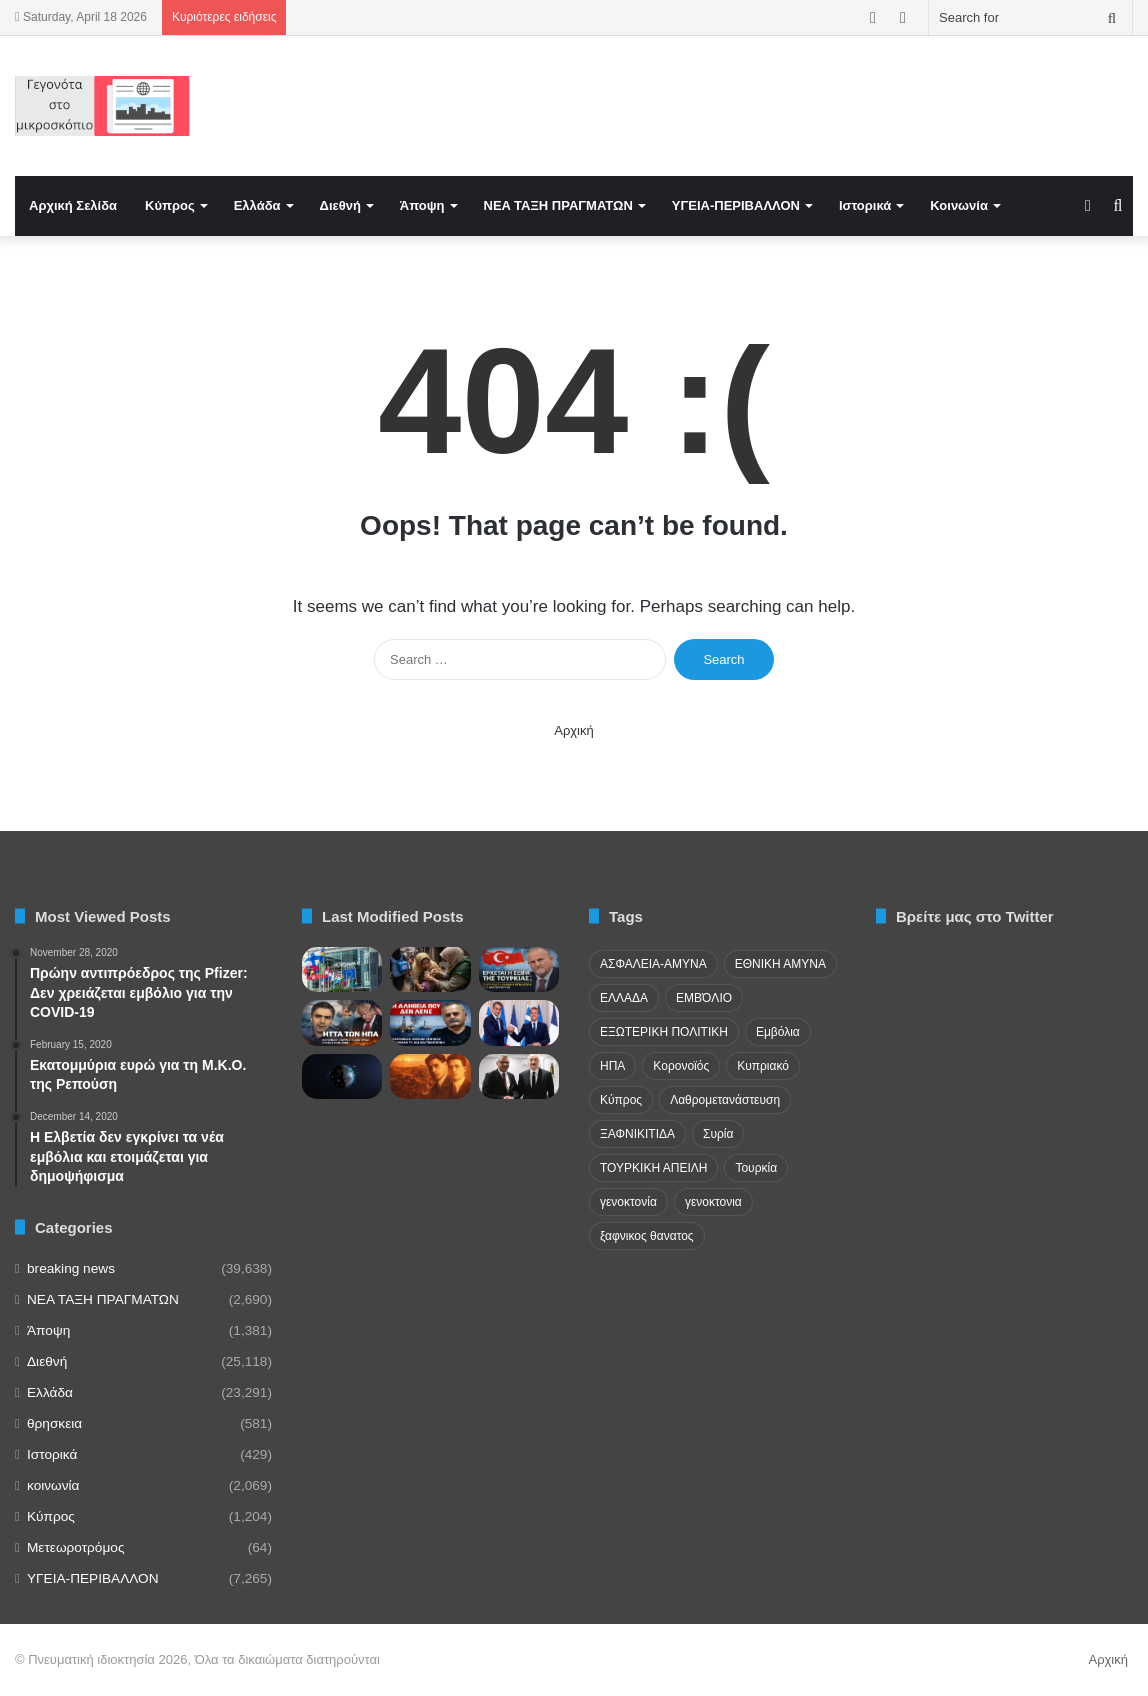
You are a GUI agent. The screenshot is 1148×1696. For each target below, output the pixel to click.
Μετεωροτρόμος (75, 1547)
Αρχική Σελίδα (73, 205)
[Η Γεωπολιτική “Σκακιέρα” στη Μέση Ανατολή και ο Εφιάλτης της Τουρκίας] (519, 969)
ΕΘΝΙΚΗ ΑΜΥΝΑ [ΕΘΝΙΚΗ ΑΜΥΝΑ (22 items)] (780, 964)
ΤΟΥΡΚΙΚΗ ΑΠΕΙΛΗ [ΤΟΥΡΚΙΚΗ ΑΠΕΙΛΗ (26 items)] (653, 1168)
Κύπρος (170, 205)
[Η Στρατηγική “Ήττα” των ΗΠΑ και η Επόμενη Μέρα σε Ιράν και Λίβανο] (342, 1022)
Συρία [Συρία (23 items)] (718, 1134)
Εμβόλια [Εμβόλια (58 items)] (778, 1032)
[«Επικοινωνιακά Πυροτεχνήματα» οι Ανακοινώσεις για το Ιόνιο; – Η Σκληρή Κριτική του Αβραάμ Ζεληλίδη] (430, 1022)
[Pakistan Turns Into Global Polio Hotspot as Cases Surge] (430, 969)
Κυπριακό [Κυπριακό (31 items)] (763, 1066)
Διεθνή (340, 205)
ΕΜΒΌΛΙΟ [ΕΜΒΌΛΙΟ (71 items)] (704, 998)
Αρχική (574, 730)
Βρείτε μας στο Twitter (975, 916)
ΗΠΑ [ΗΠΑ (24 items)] (612, 1066)
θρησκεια (54, 1423)
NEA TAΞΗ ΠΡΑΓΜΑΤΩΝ (558, 205)
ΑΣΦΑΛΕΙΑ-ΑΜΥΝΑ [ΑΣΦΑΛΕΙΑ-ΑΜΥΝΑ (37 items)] (653, 964)
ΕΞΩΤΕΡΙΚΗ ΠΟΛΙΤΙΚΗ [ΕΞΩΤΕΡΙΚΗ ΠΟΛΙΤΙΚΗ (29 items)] (664, 1032)
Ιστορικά (865, 205)
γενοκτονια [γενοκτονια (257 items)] (713, 1202)
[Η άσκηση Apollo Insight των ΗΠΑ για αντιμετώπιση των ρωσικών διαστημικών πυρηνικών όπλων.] (342, 1076)
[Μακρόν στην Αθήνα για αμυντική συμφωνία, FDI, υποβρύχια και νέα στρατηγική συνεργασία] (519, 1022)
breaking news (71, 1268)
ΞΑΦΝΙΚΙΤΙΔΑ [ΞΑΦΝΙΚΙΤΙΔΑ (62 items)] (637, 1134)
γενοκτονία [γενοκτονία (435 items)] (628, 1202)
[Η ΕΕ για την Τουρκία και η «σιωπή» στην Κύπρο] (342, 969)
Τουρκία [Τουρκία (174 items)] (756, 1168)
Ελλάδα (257, 205)
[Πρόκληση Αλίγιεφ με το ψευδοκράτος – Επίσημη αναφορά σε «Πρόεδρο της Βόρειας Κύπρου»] (519, 1076)
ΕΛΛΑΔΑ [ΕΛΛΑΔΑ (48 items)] (624, 998)
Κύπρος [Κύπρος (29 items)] (621, 1100)
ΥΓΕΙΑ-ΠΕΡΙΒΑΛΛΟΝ (736, 205)
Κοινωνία (959, 205)
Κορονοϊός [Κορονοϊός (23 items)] (681, 1066)
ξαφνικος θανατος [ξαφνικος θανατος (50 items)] (647, 1236)
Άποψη (422, 205)
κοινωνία (53, 1485)
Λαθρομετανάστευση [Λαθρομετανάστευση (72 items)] (725, 1100)
